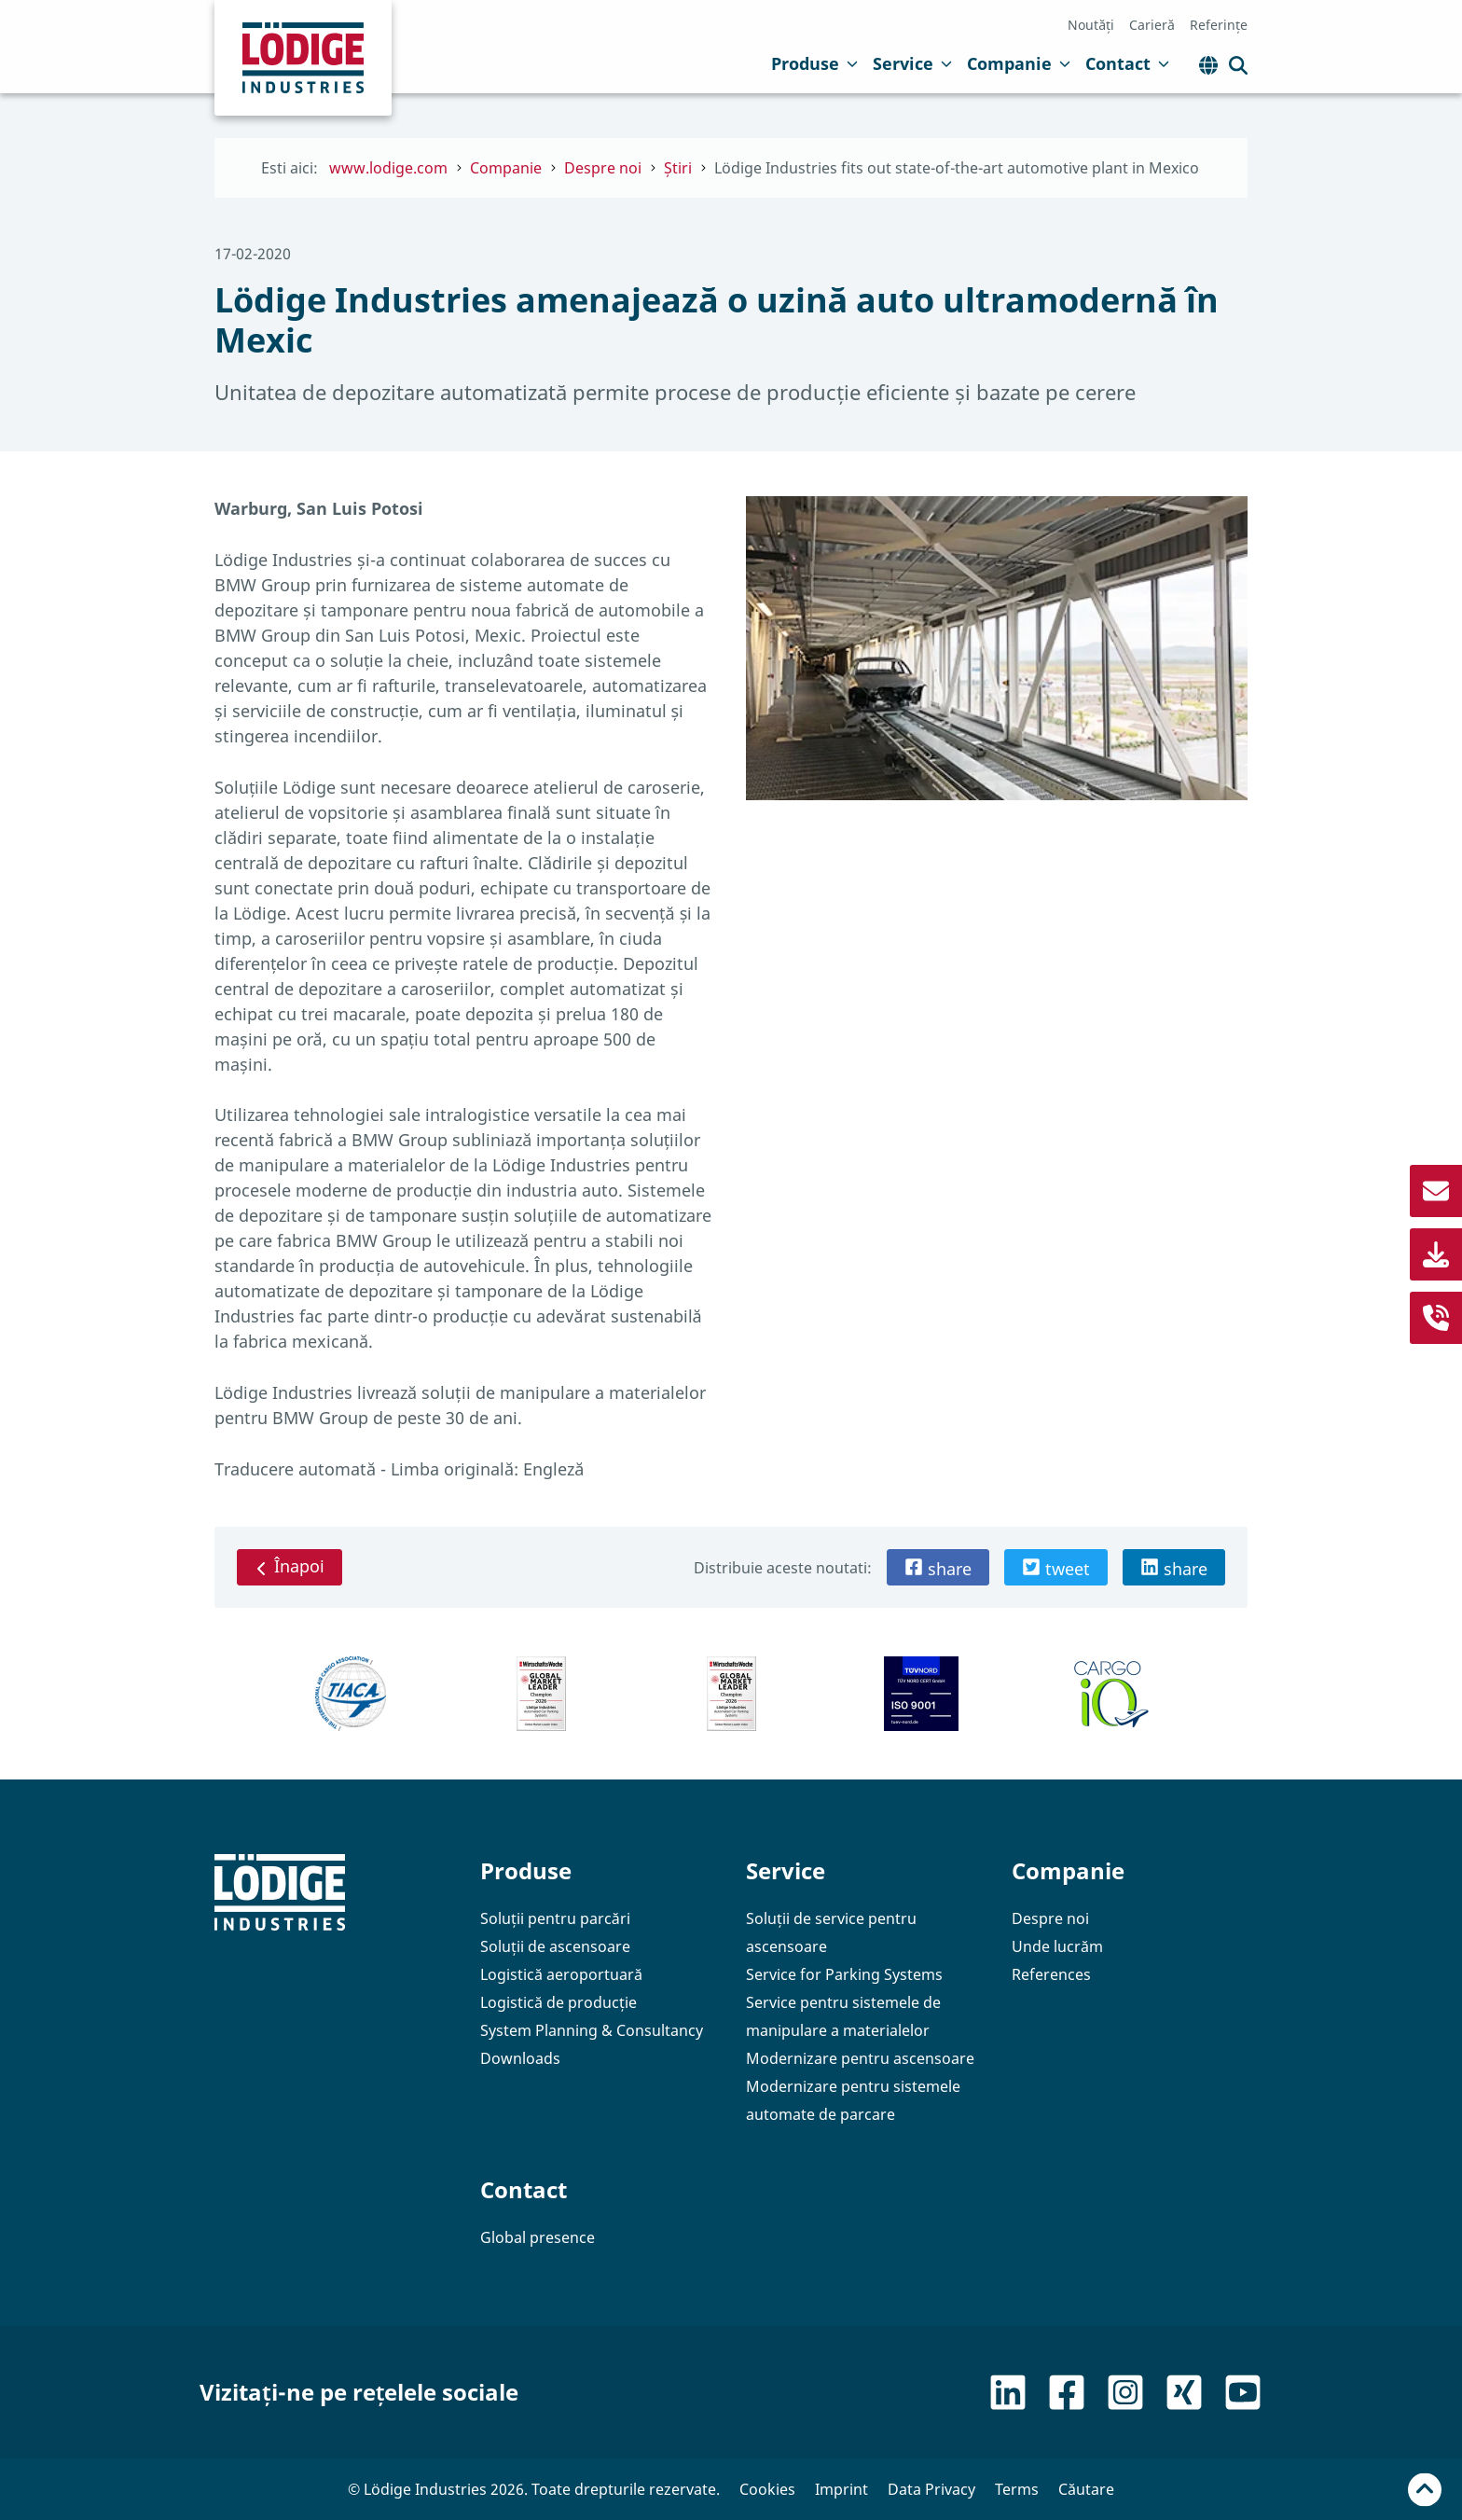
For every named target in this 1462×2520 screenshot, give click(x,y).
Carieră (1152, 25)
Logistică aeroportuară (561, 1974)
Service (912, 63)
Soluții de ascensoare (555, 1946)
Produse (814, 63)
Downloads (520, 2058)
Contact (1127, 63)
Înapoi (289, 1566)
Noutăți (1091, 25)
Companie (1018, 63)
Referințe (1219, 25)
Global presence (537, 2237)
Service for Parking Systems (844, 1974)
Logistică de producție (558, 2002)
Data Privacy (931, 2489)
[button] (938, 1567)
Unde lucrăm (1057, 1946)
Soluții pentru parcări (555, 1918)
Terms (1017, 2489)
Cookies (767, 2489)
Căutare (1086, 2489)
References (1051, 1974)
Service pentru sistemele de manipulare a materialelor (843, 2016)
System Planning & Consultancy (591, 2030)
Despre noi (1050, 1918)
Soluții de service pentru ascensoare (831, 1932)
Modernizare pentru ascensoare (860, 2058)
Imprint (841, 2489)
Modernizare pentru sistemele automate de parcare (853, 2100)
